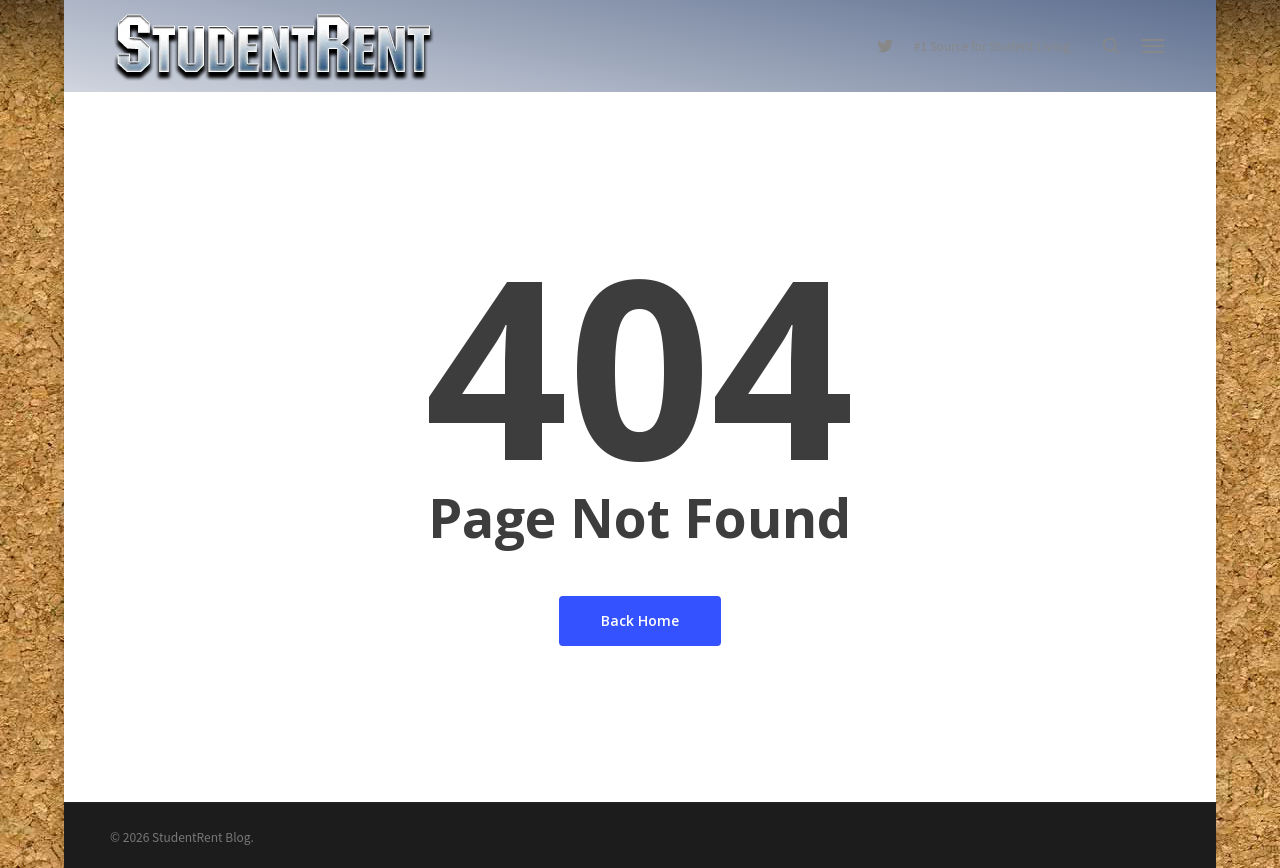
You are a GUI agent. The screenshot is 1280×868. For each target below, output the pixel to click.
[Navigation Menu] (1154, 46)
